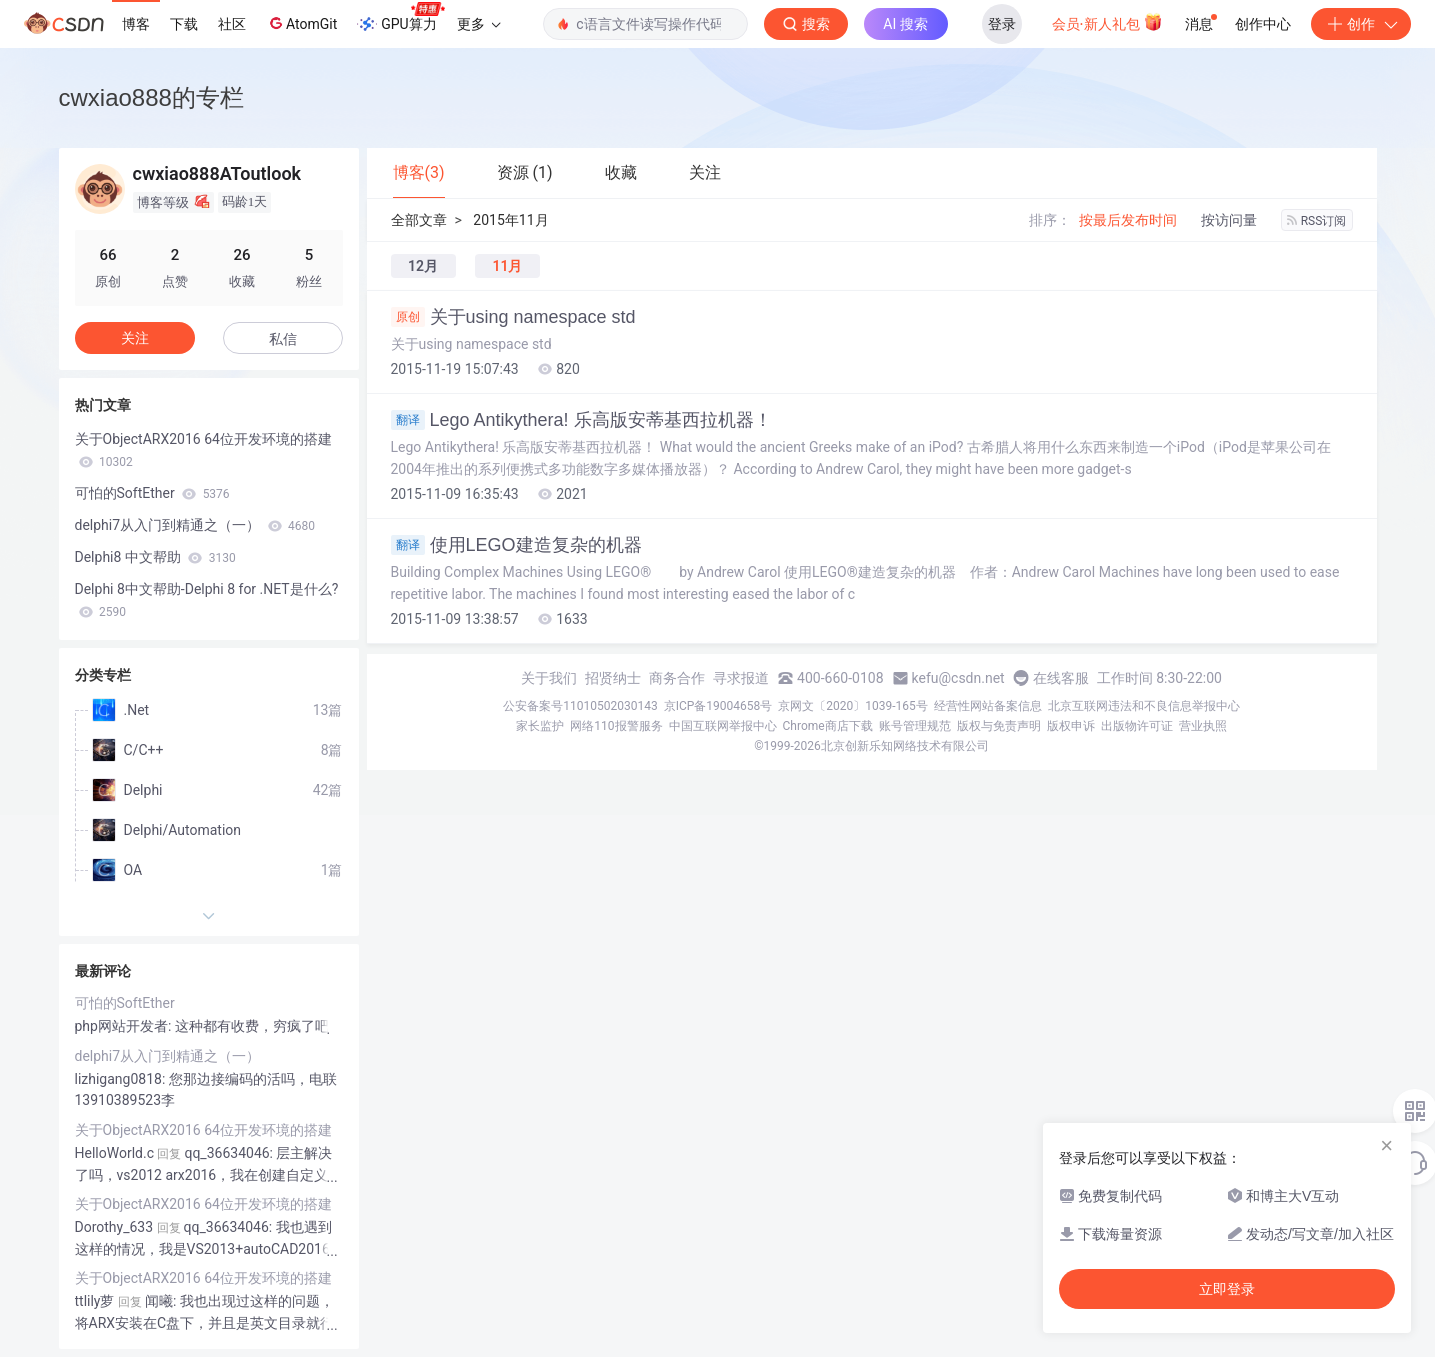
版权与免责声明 (999, 726)
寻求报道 (741, 678)
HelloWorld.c (114, 1153)
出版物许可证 (1137, 726)
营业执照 (1203, 726)
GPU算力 (400, 18)
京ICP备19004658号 (718, 706)
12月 (423, 266)
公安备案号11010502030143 (580, 706)
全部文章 (419, 220)
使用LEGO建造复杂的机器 (516, 545)
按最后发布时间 (1128, 220)
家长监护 (540, 726)
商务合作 (677, 678)
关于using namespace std (513, 317)
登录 (1002, 24)
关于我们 (549, 678)
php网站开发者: (125, 1026)
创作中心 (1263, 24)
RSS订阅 (1317, 221)
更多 (479, 24)
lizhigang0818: (122, 1079)
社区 (232, 24)
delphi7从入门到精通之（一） (195, 525)
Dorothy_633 (114, 1227)
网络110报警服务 (616, 726)
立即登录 (1227, 1289)
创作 (1361, 24)
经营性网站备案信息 (988, 706)
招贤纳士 (613, 678)
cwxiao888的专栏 (151, 97)
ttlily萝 (95, 1301)
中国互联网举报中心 (723, 726)
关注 (135, 338)
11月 (507, 266)
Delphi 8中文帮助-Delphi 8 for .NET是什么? (207, 600)
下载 (184, 24)
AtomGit (301, 23)
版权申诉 (1071, 726)
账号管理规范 (915, 726)
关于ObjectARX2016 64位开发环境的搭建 (203, 450)
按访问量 (1229, 220)
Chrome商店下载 (828, 726)
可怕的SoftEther (152, 493)
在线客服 (1061, 678)
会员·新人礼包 (1107, 22)
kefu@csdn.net (958, 678)
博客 (136, 24)
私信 (283, 339)
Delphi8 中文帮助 (155, 557)
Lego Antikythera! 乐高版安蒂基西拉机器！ (581, 420)
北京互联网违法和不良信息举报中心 (1144, 706)
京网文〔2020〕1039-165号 (853, 706)
